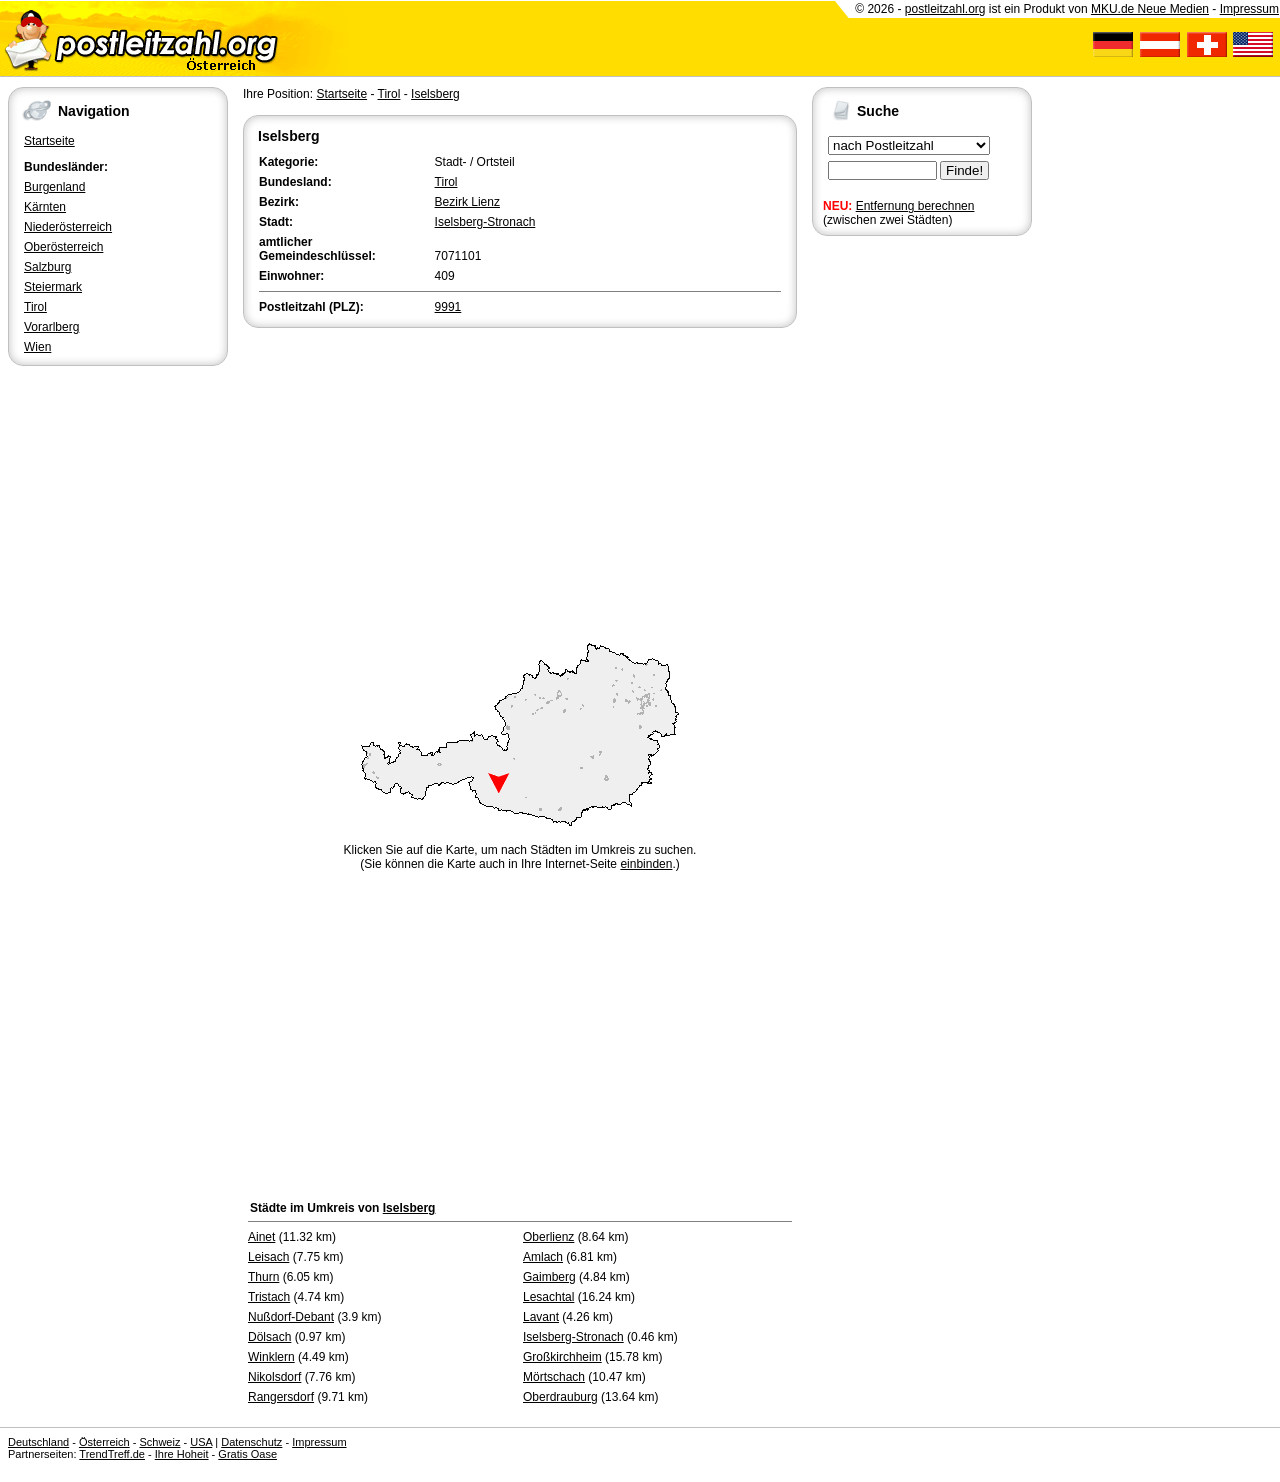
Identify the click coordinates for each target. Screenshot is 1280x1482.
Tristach (269, 1297)
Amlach (543, 1257)
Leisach (268, 1257)
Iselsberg (435, 94)
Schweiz (159, 1442)
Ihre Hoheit (182, 1454)
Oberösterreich (63, 247)
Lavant (541, 1317)
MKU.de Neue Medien (1150, 9)
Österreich (104, 1442)
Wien (37, 347)
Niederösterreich (68, 227)
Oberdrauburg (560, 1397)
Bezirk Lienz (467, 202)
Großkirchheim (562, 1357)
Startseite (49, 141)
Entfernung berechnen (915, 206)
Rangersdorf (281, 1397)
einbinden (646, 864)
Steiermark (53, 287)
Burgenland (54, 187)
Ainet (261, 1237)
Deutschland (38, 1442)
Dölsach (269, 1337)
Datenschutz (251, 1442)
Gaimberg (549, 1277)
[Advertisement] (520, 482)
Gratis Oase (247, 1454)
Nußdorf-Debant (291, 1317)
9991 (448, 307)
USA (201, 1442)
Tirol (35, 307)
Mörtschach (554, 1377)
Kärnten (45, 207)
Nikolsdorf (274, 1377)
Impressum (1249, 9)
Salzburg (47, 267)
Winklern (271, 1357)
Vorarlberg (51, 327)
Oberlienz (548, 1237)
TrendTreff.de (112, 1454)
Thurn (263, 1277)
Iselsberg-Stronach (485, 222)
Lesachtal (548, 1297)
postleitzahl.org (945, 9)
